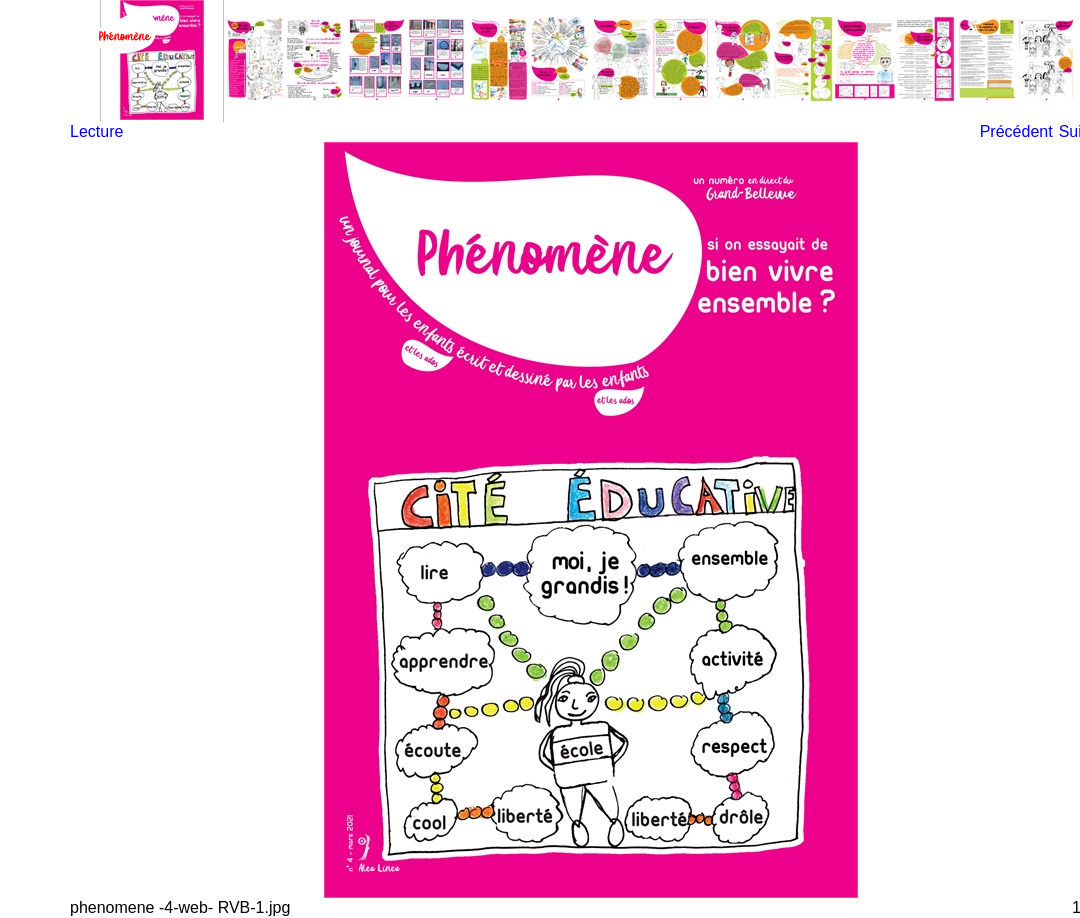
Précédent (1016, 131)
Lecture (96, 131)
